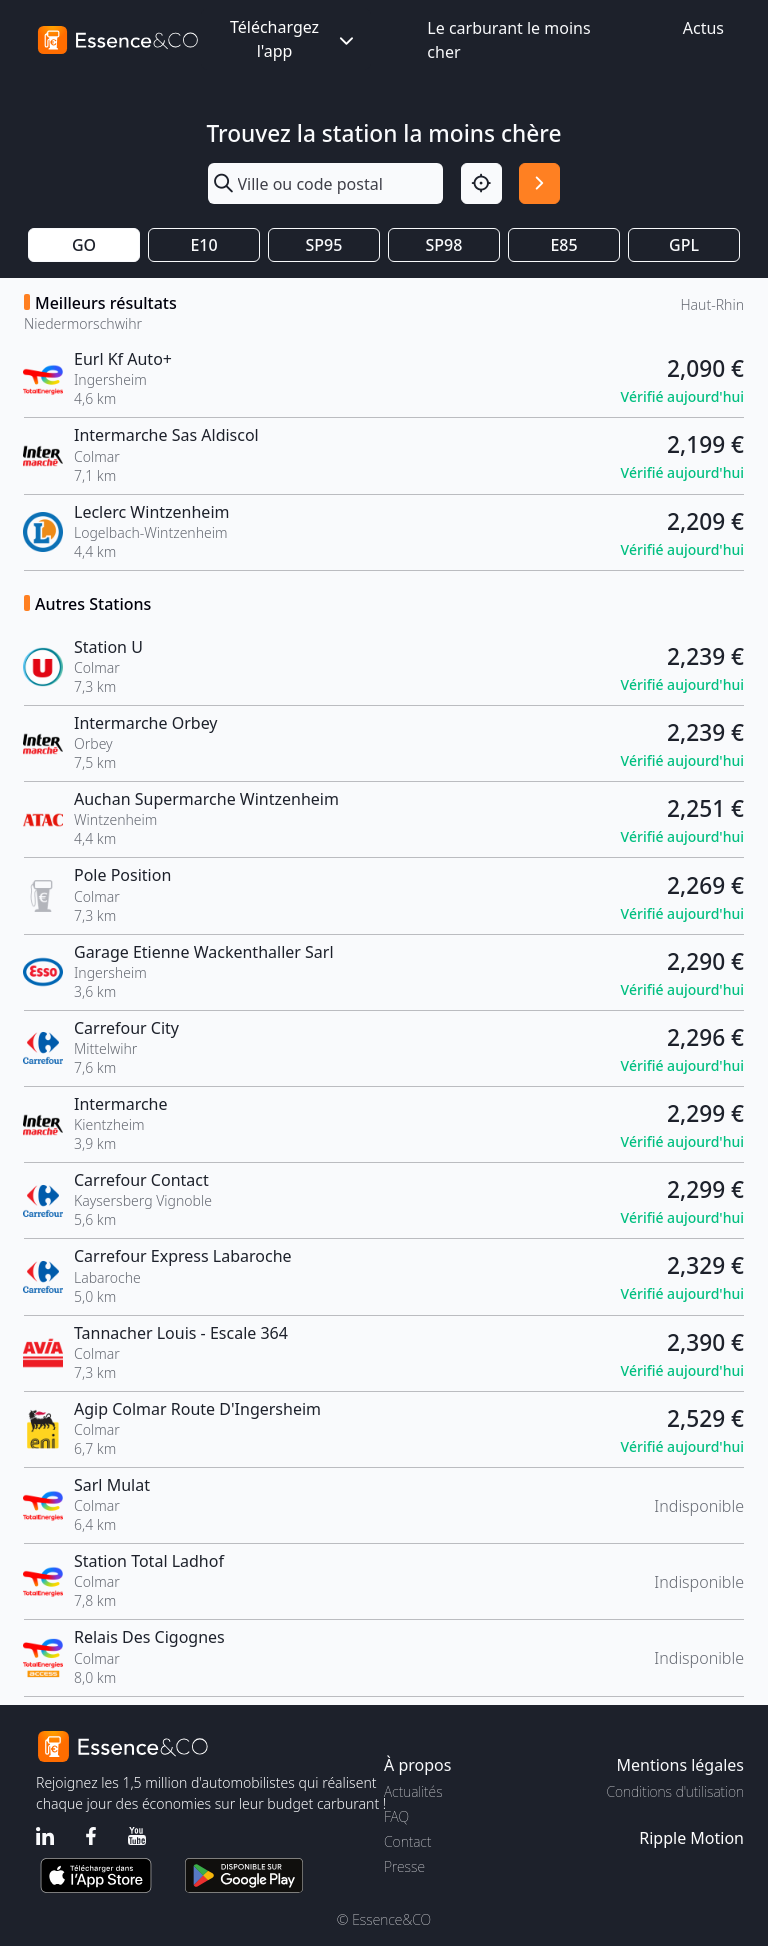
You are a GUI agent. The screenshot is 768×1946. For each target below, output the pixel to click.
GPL (684, 245)
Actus (703, 28)
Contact (407, 1841)
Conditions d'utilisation (675, 1791)
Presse (404, 1866)
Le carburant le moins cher (508, 40)
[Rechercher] (539, 183)
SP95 (324, 245)
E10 (203, 245)
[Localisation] (481, 183)
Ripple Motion (691, 1838)
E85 (563, 245)
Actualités (413, 1791)
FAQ (396, 1816)
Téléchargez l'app (294, 39)
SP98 (444, 245)
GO (84, 245)
